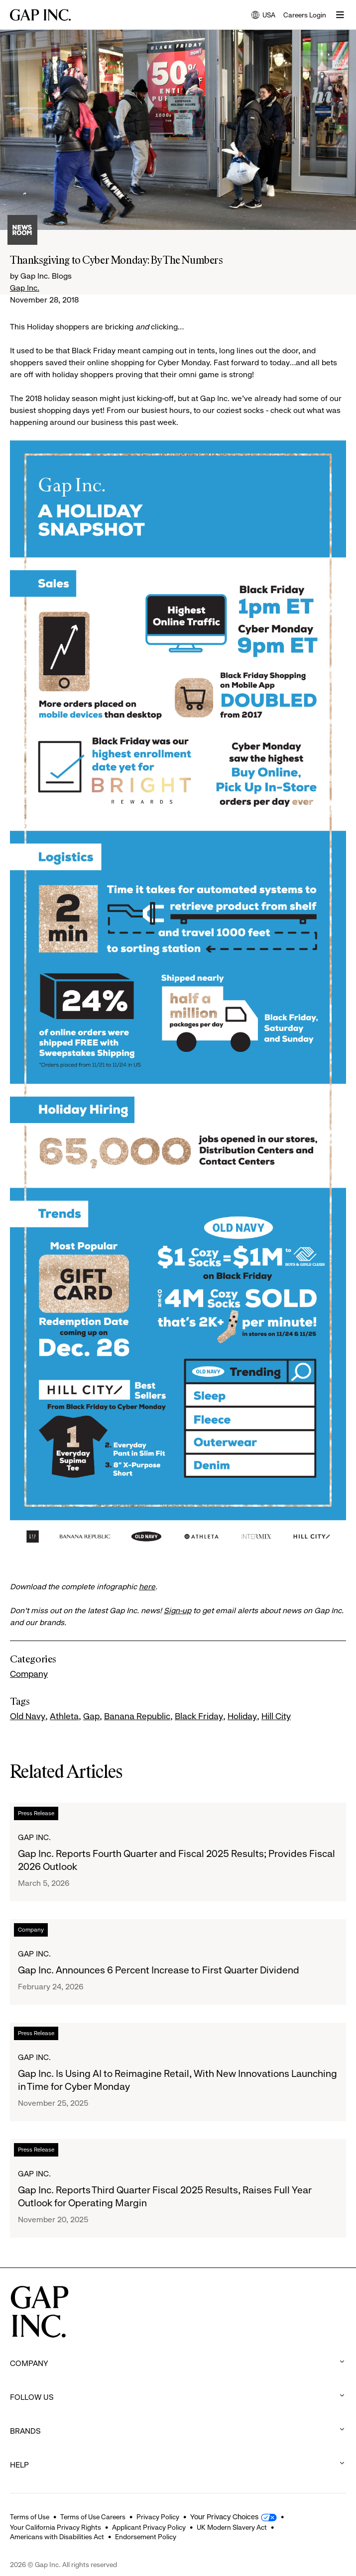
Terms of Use (29, 2517)
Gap (91, 1716)
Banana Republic (137, 1716)
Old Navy (27, 1716)
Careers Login (304, 15)
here (147, 1586)
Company (29, 1674)
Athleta (64, 1716)
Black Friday (199, 1716)
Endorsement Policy (145, 2537)
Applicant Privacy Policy (149, 2527)
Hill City (276, 1716)
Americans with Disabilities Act (57, 2537)
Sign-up (177, 1610)
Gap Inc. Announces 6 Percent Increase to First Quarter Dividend (158, 1970)
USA (263, 15)
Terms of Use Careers (92, 2517)
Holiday (242, 1716)
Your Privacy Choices (224, 2516)
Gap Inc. (24, 288)
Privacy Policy (157, 2517)
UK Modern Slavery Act (232, 2527)
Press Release (36, 1813)
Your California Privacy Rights (55, 2527)
